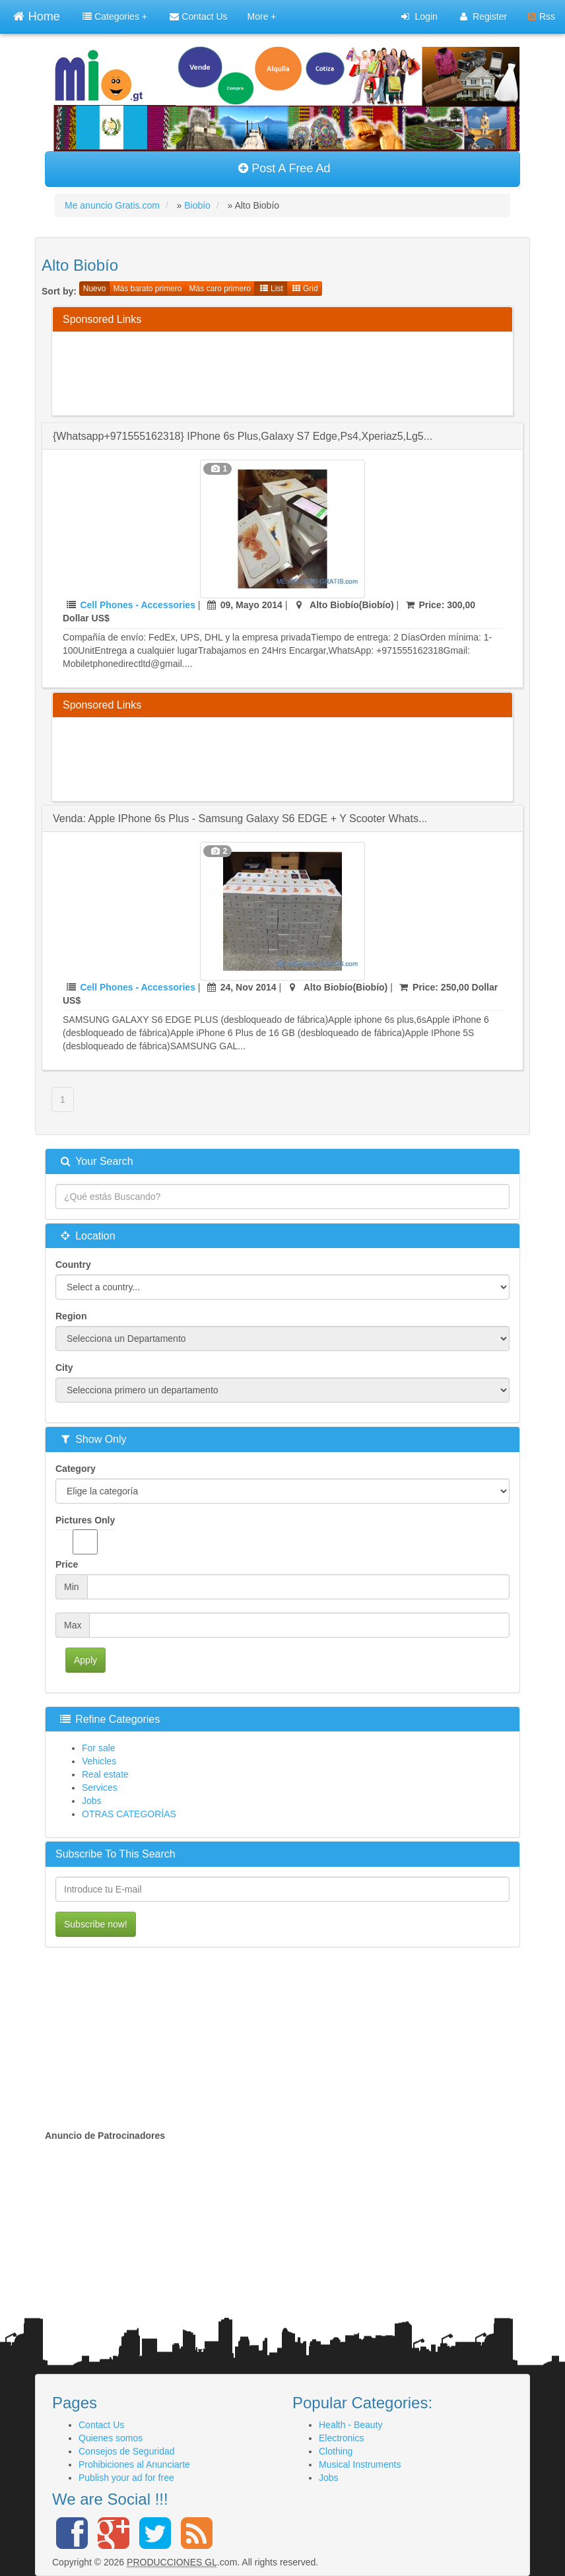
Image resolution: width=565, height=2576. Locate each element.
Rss (541, 16)
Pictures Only (85, 1534)
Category (75, 1468)
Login (419, 16)
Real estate (105, 1774)
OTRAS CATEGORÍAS (129, 1814)
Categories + (115, 16)
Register (483, 16)
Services (99, 1787)
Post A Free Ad (284, 168)
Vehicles (99, 1761)
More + (262, 16)
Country (73, 1264)
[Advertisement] (303, 371)
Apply (85, 1660)
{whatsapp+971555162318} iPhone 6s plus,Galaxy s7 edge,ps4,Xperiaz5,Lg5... (242, 436)
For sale (99, 1748)
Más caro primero (220, 288)
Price (66, 1564)
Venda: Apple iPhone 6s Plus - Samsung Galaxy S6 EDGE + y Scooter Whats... (240, 818)
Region (70, 1316)
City (64, 1367)
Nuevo (94, 288)
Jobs (92, 1800)
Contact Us (198, 16)
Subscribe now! (95, 1924)
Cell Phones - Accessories (137, 605)
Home (36, 15)
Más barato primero (147, 288)
